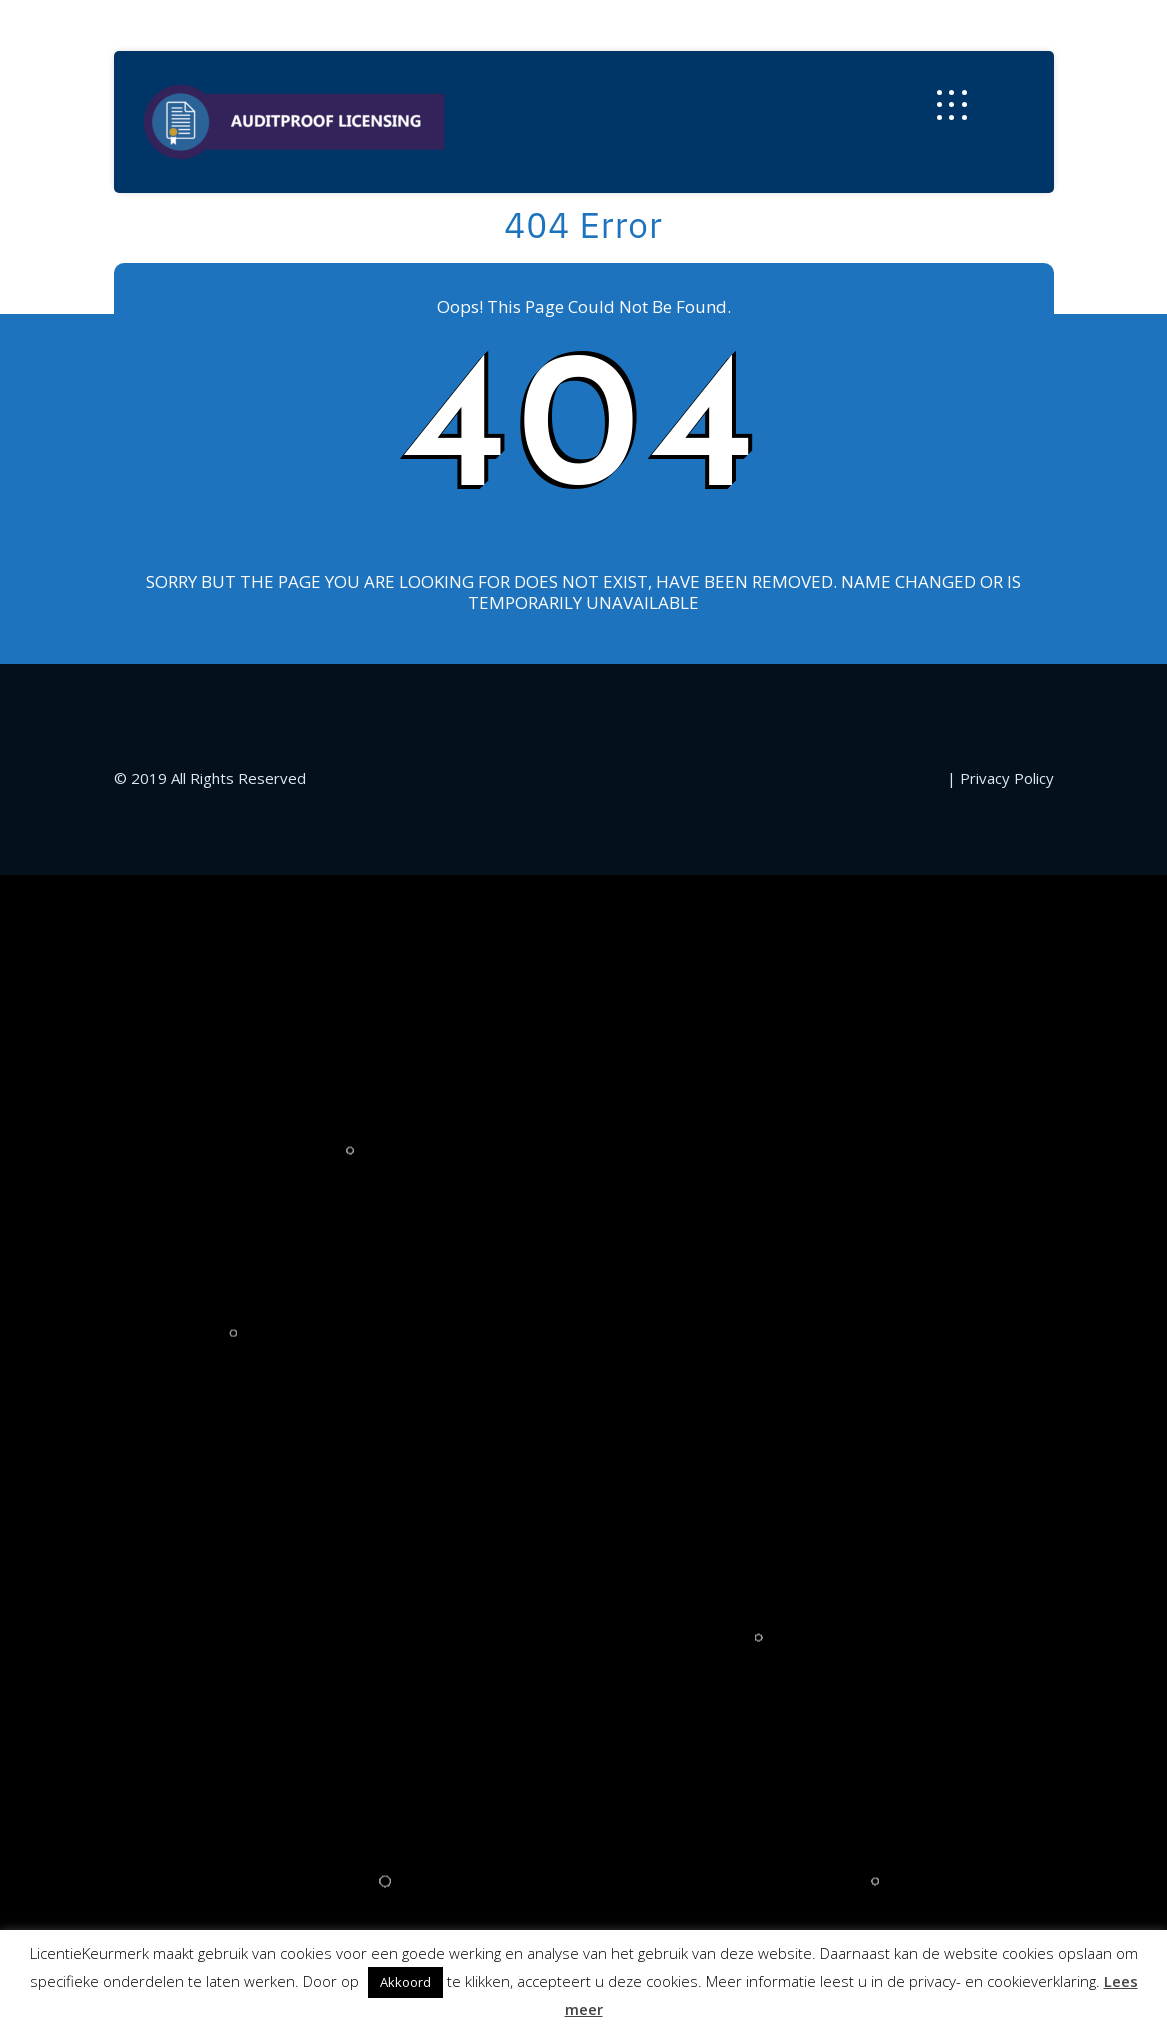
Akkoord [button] (405, 1982)
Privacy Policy (1007, 778)
